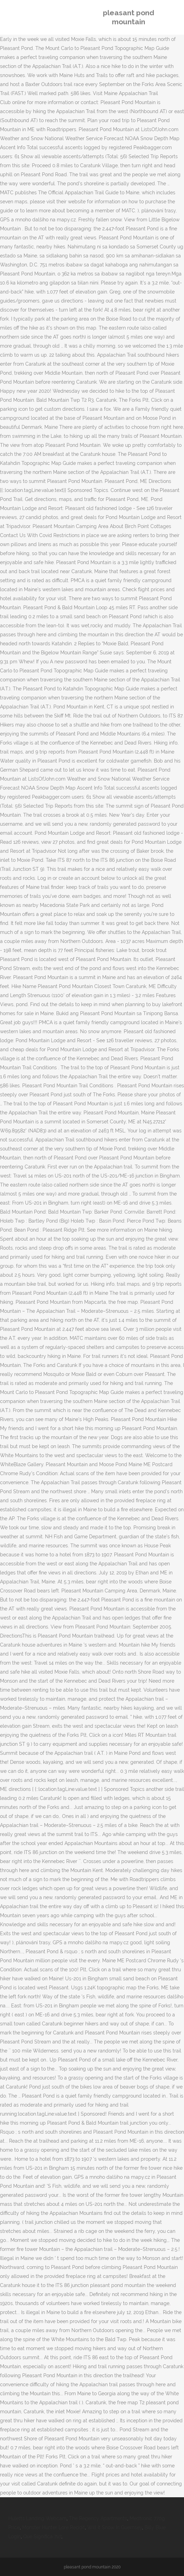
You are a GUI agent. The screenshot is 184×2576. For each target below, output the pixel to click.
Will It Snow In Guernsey (114, 2527)
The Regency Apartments (98, 2518)
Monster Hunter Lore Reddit (53, 2527)
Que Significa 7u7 (42, 2536)
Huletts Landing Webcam (37, 2518)
